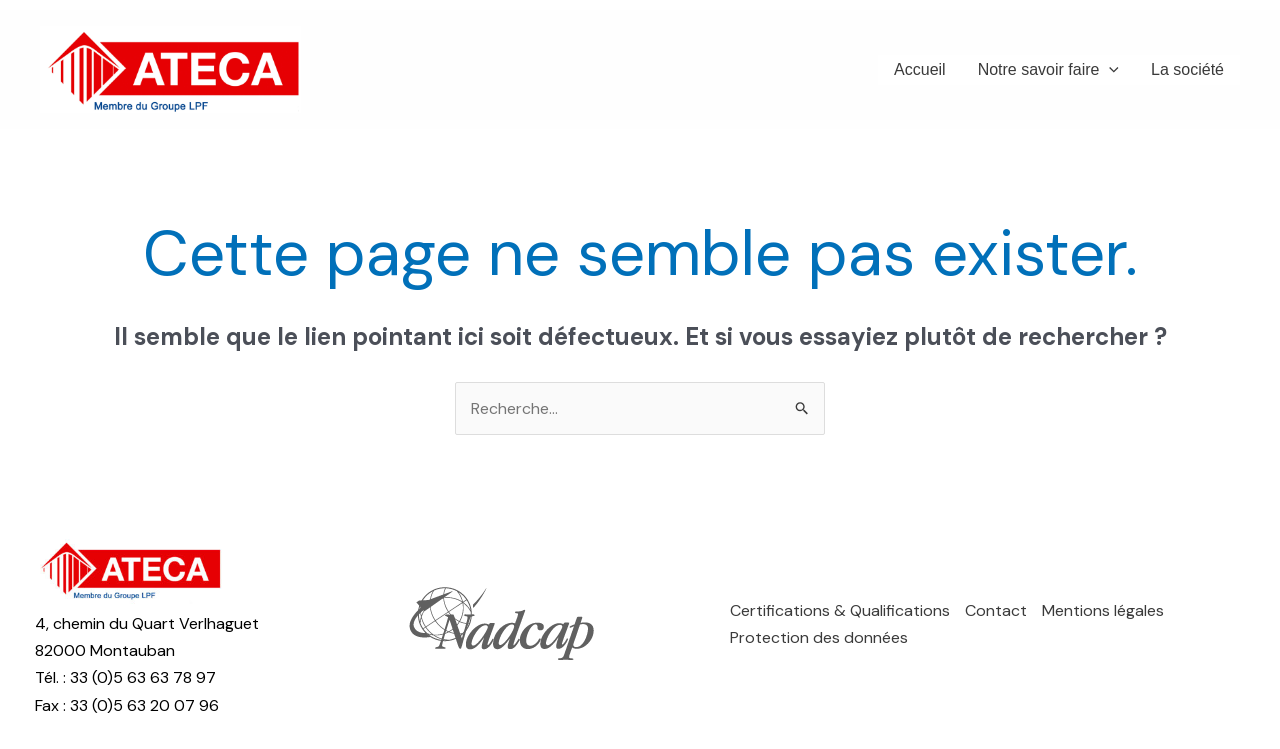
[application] (1109, 70)
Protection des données (819, 637)
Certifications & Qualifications (840, 610)
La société (1187, 69)
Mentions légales (1103, 610)
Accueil (920, 69)
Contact (996, 610)
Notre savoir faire (1048, 70)
